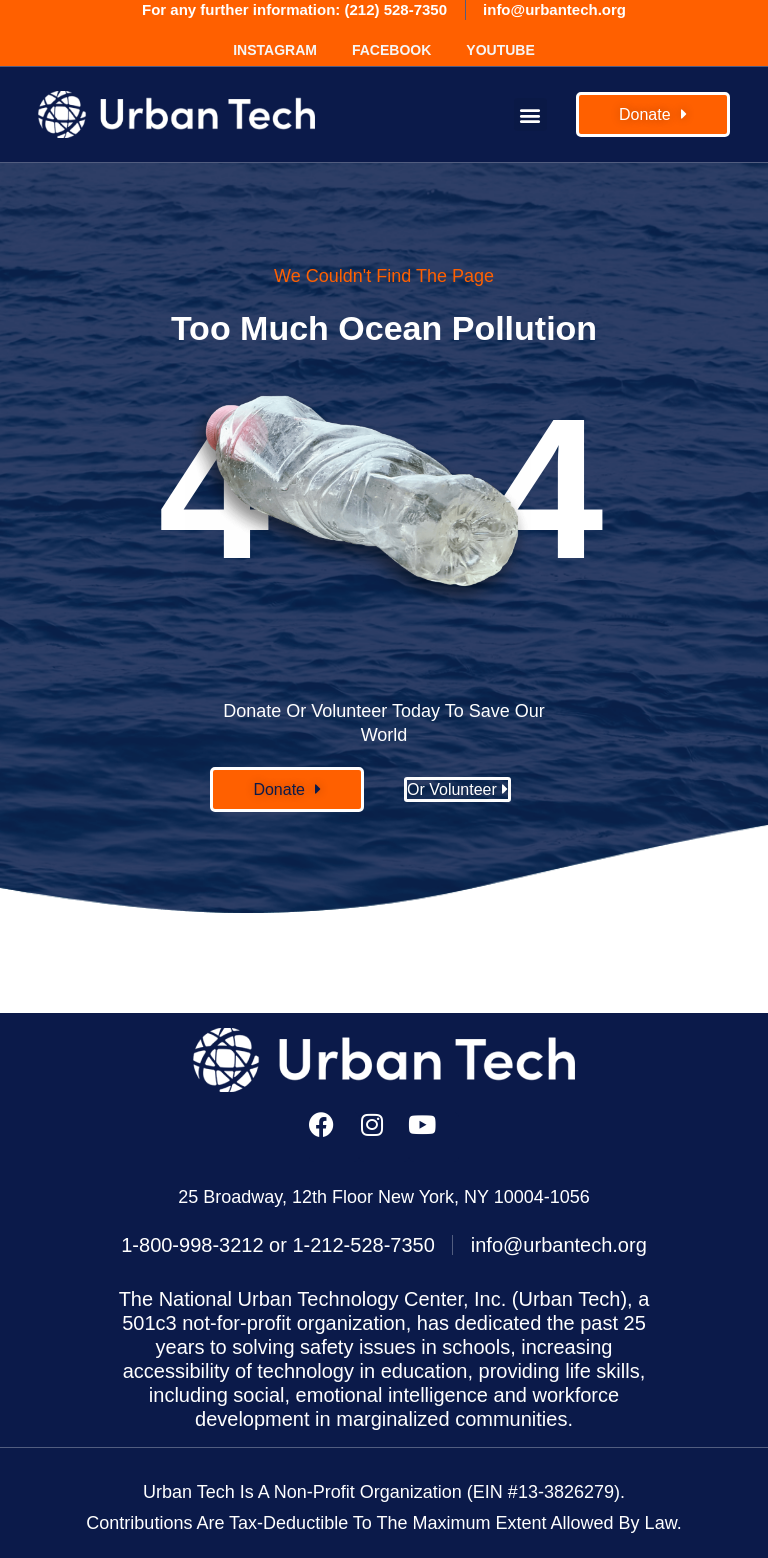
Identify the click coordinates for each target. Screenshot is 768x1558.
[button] (530, 114)
